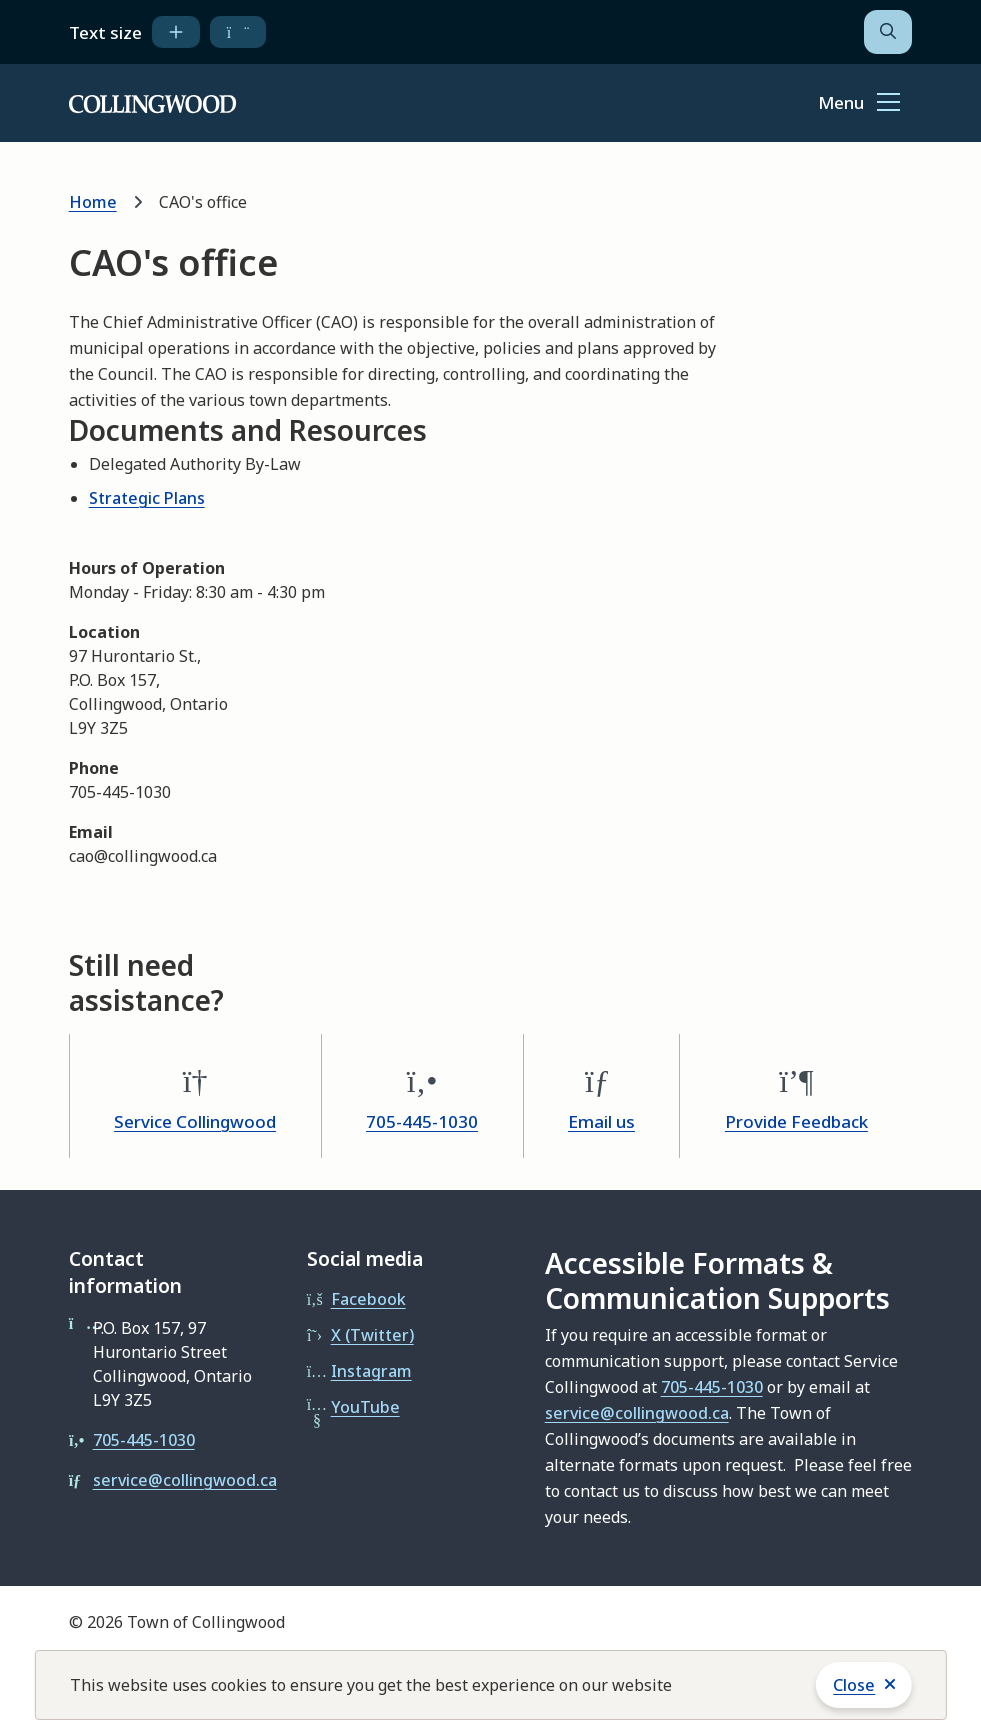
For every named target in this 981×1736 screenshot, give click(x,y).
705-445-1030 (422, 1121)
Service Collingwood (195, 1121)
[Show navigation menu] (859, 104)
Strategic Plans (147, 498)
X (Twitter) (372, 1335)
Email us (601, 1121)
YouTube (365, 1407)
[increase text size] (176, 32)
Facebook (368, 1299)
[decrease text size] (238, 32)
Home (93, 202)
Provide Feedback (796, 1121)
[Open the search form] (888, 32)
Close (854, 1685)
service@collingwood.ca (185, 1480)
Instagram (371, 1371)
